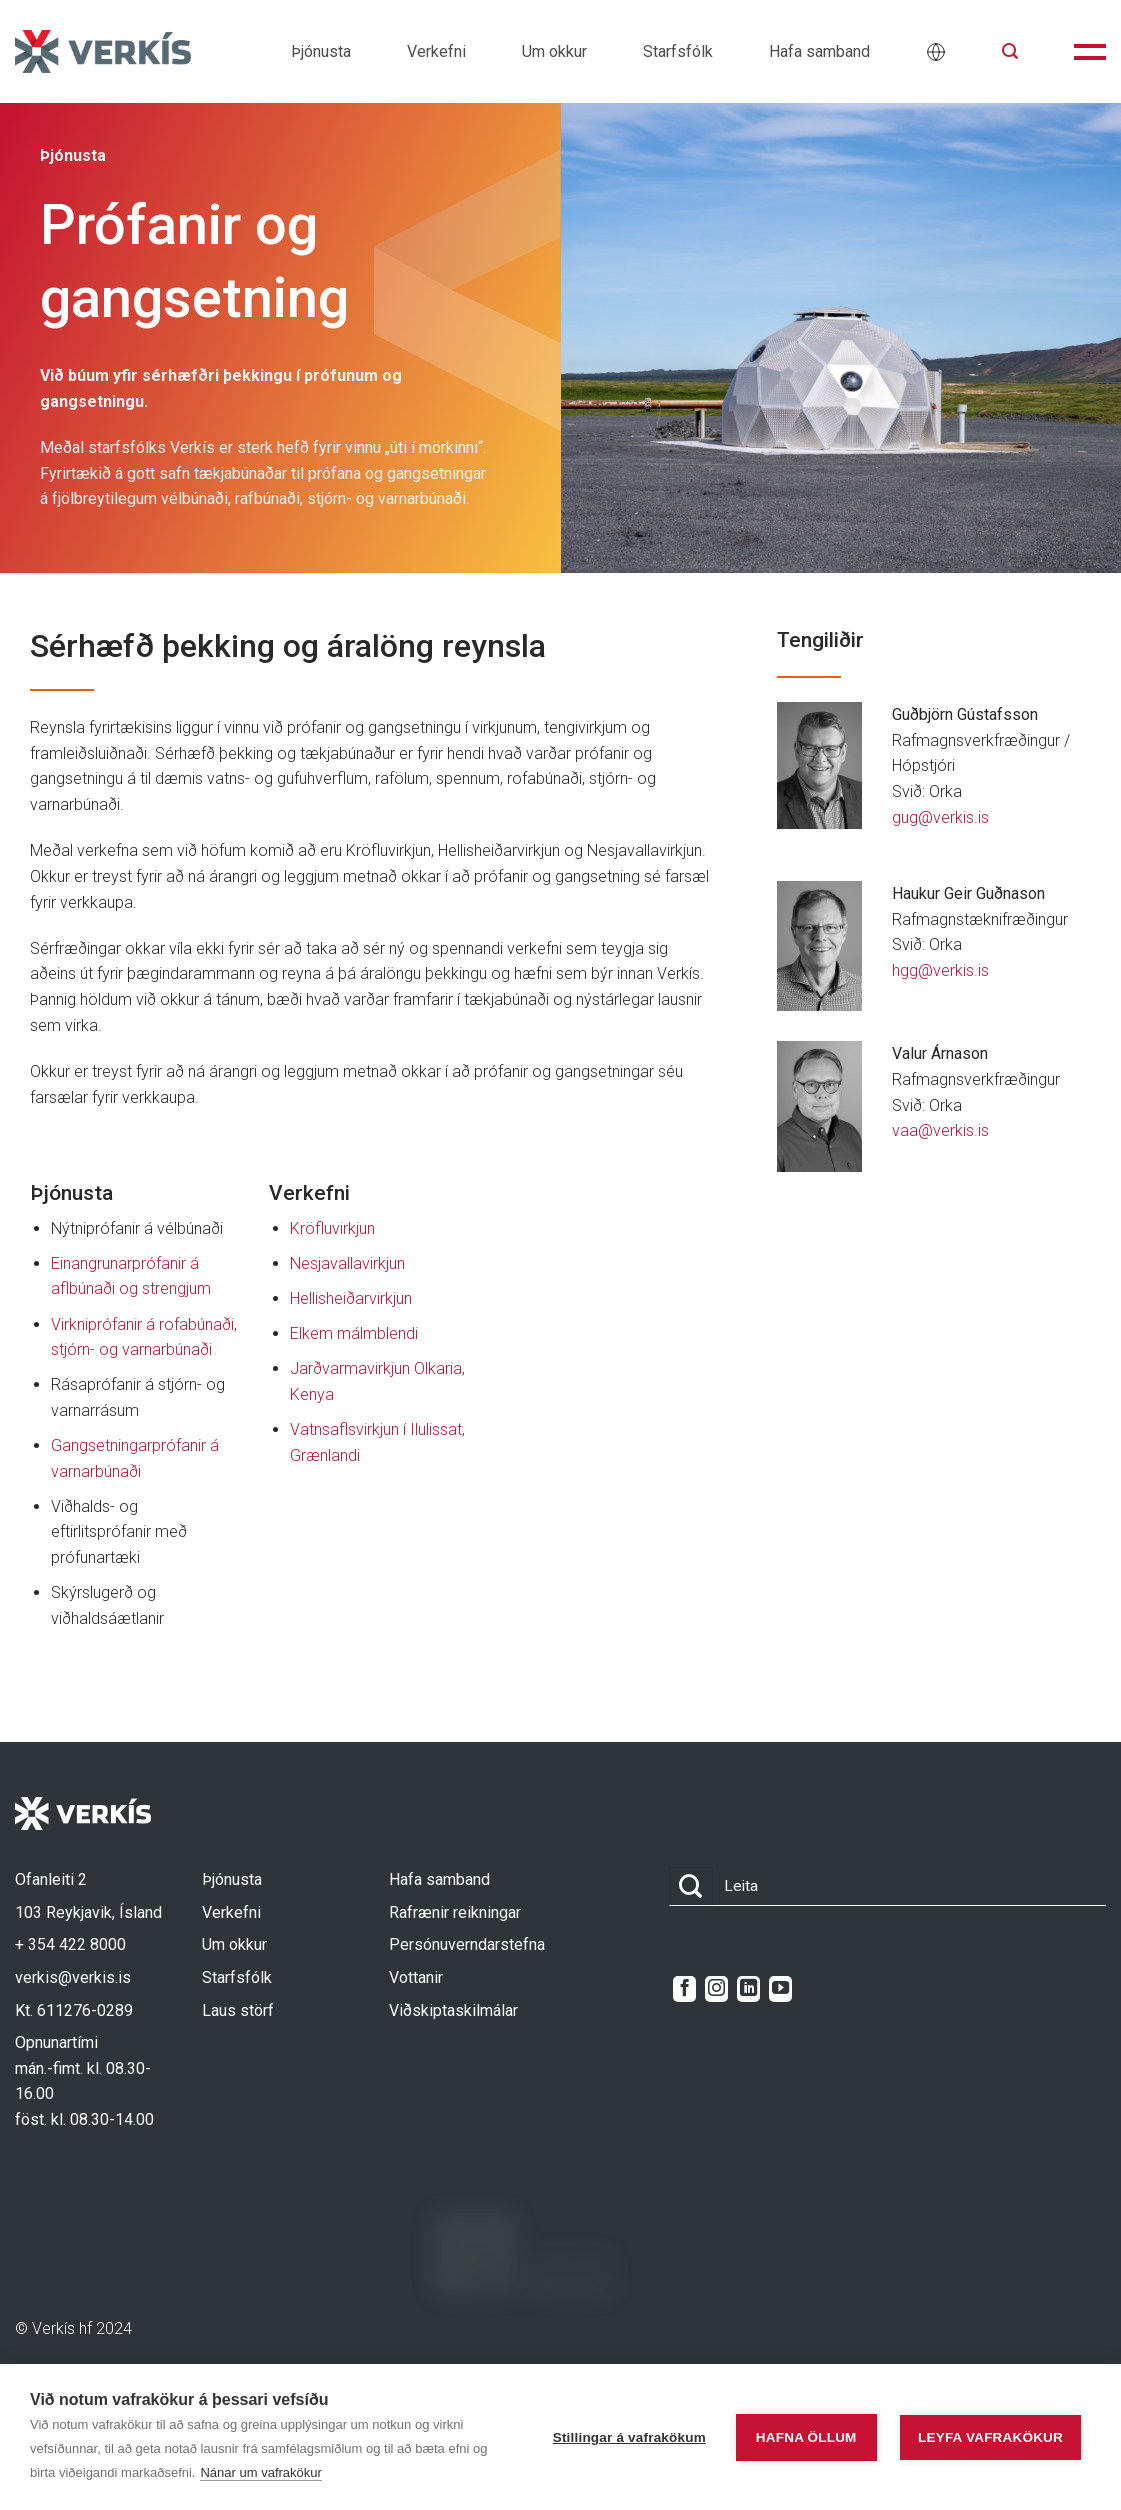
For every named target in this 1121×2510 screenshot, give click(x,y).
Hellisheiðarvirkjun (351, 1298)
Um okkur (554, 51)
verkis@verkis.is (73, 1977)
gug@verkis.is (940, 817)
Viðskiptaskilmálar (453, 2010)
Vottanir (416, 1977)
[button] (1010, 51)
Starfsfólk (678, 51)
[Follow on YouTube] (780, 1989)
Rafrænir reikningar (455, 1912)
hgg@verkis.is (940, 970)
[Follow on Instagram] (716, 1989)
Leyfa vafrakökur (990, 2437)
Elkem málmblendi (354, 1333)
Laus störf (238, 2010)
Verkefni (436, 51)
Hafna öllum (806, 2437)
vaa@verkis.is (940, 1130)
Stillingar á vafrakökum (629, 2437)
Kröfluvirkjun (332, 1228)
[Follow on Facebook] (684, 1989)
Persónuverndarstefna (467, 1944)
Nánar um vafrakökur (260, 2472)
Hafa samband (819, 51)
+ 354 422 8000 (70, 1944)
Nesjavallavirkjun (347, 1263)
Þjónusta (321, 51)
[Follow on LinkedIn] (748, 1989)
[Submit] (691, 1886)
